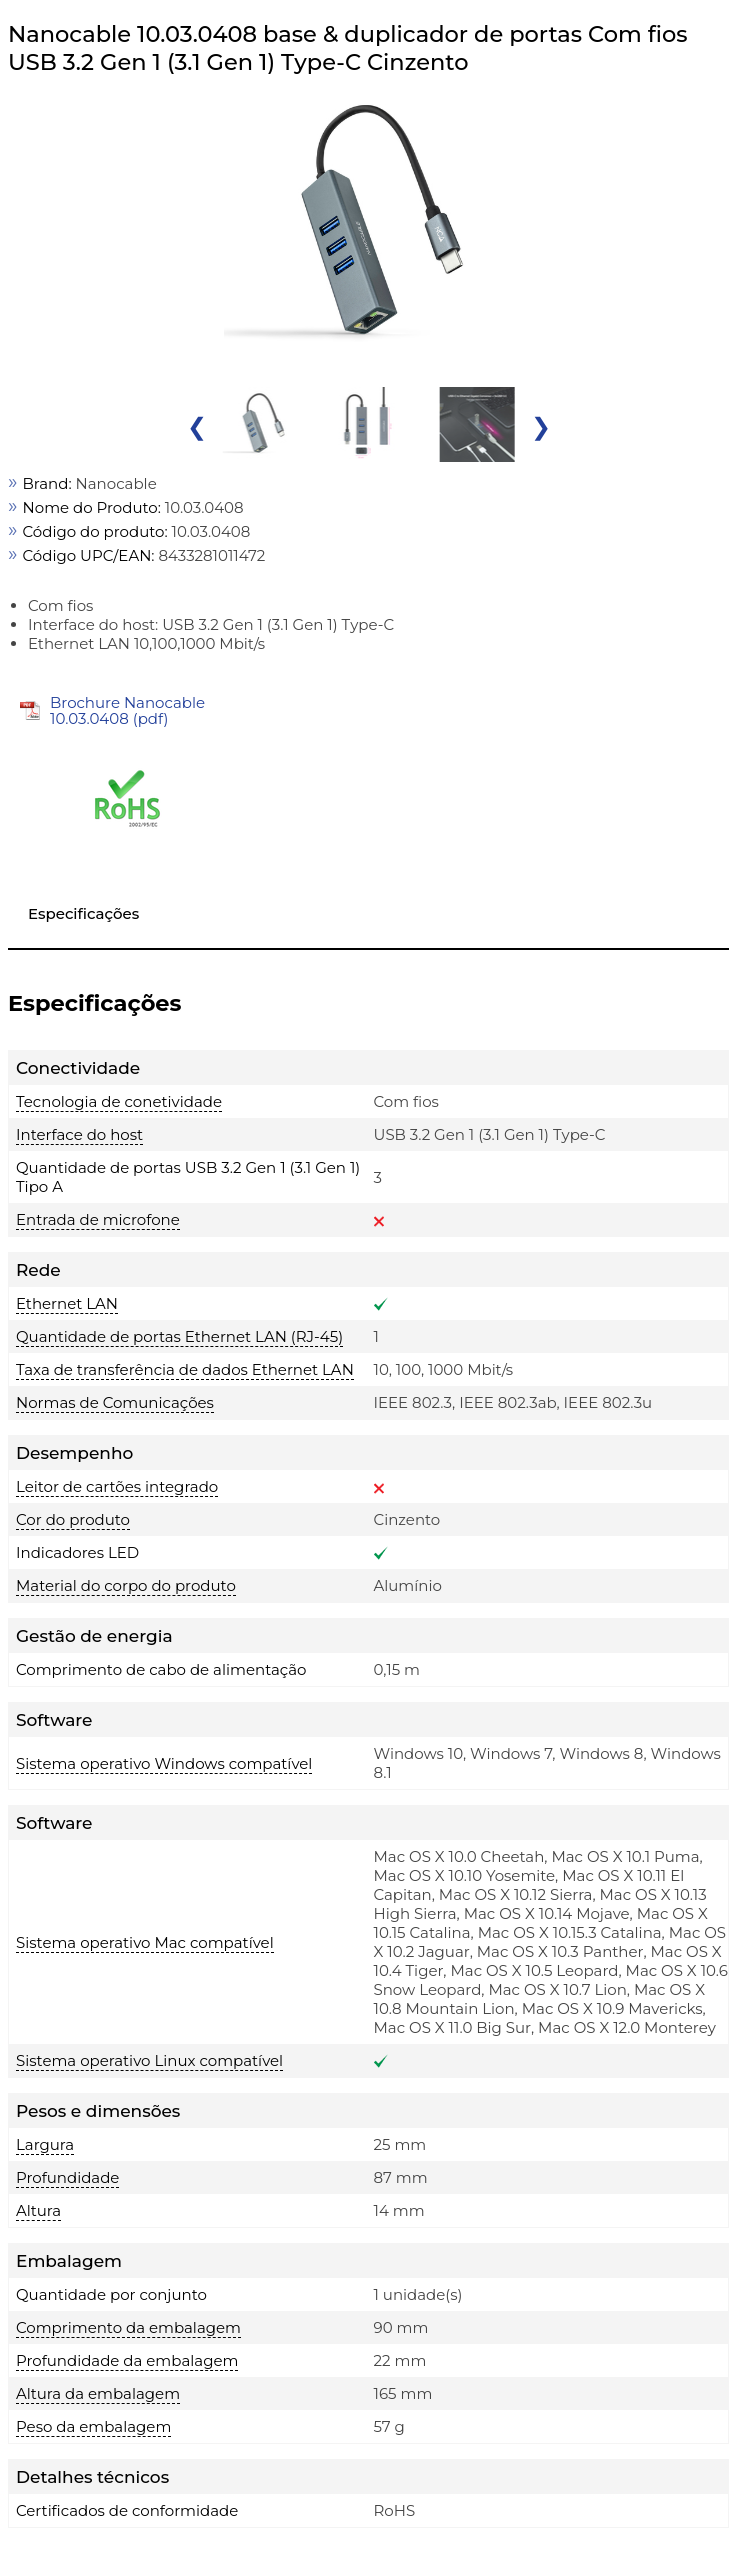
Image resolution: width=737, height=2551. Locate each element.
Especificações (83, 913)
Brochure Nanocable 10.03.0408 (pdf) (127, 710)
